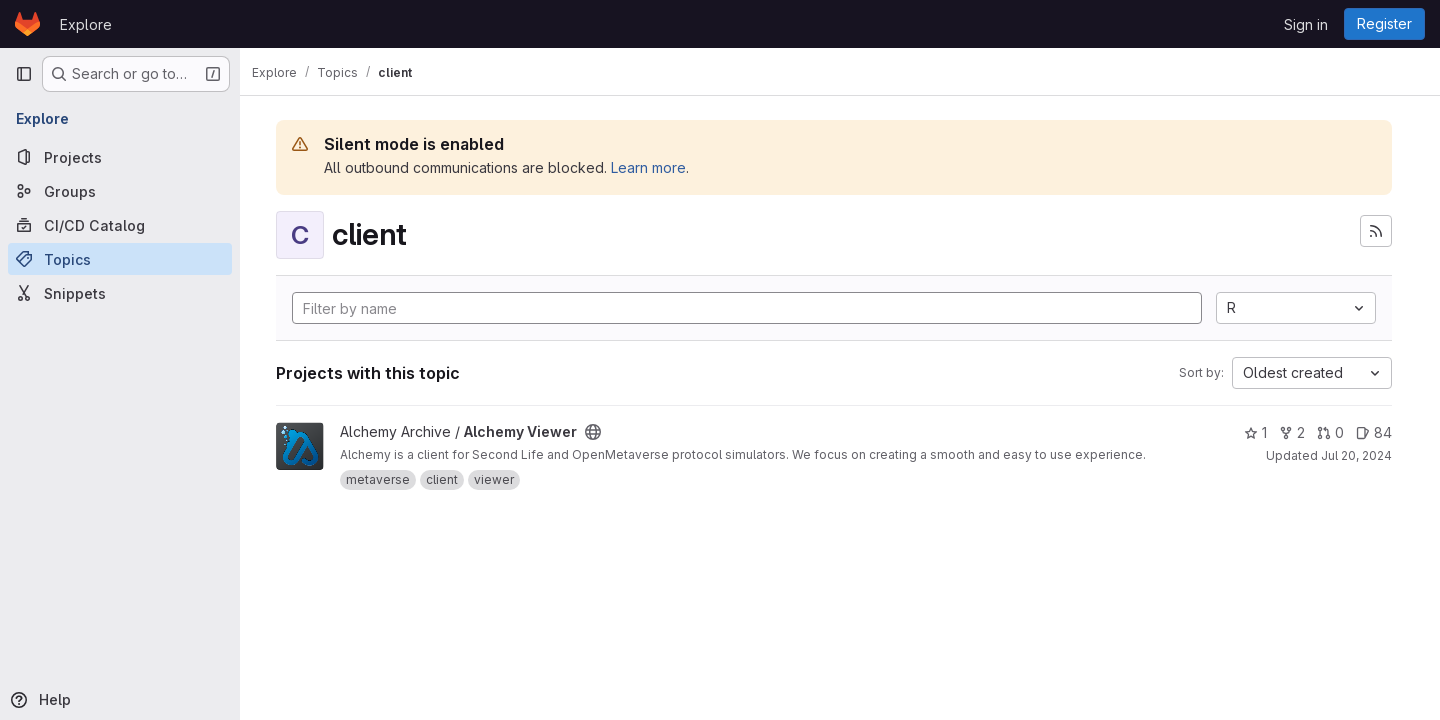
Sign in (1306, 24)
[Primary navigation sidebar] (24, 74)
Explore (86, 24)
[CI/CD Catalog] (120, 225)
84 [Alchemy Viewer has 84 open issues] (1374, 432)
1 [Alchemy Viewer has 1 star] (1255, 432)
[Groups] (120, 191)
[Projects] (120, 157)
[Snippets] (120, 293)
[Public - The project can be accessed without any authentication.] (605, 432)
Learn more (660, 167)
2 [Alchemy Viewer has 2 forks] (1292, 432)
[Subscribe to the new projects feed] (1376, 231)
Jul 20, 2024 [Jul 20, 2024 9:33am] (1356, 455)
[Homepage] (27, 24)
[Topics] (120, 259)
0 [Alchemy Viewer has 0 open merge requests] (1330, 432)
